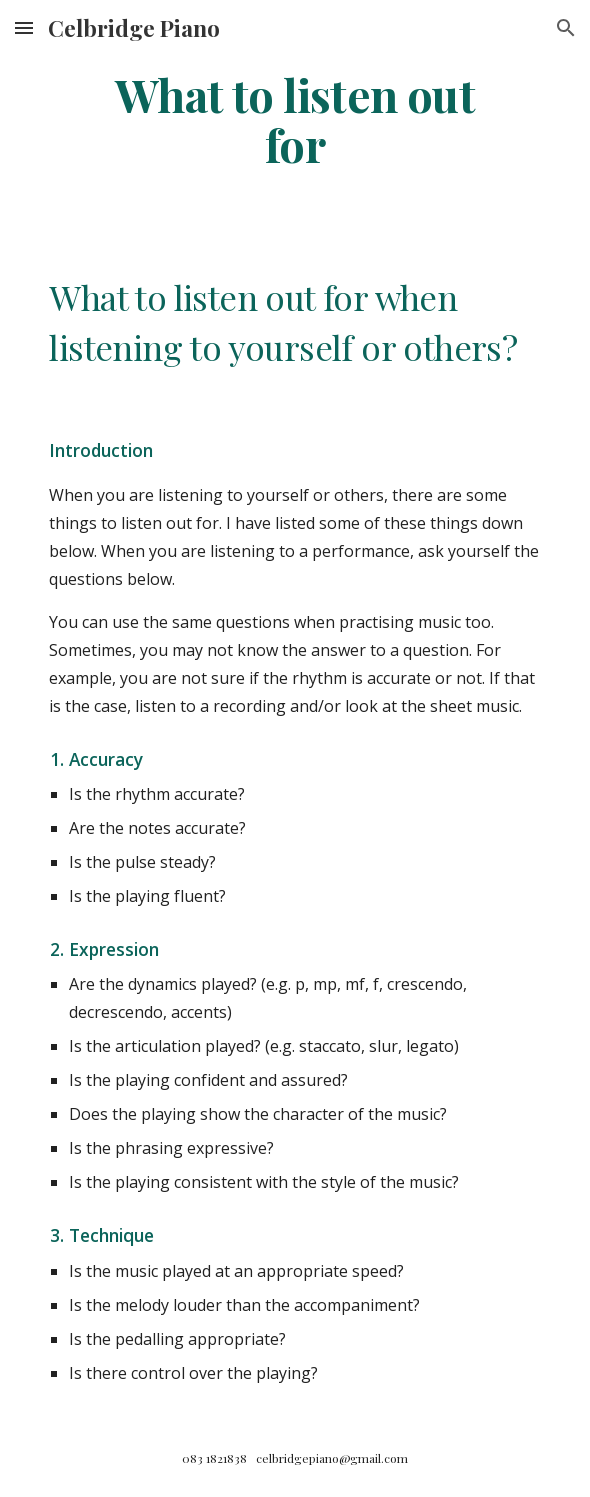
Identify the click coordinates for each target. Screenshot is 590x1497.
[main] (294, 119)
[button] (24, 27)
